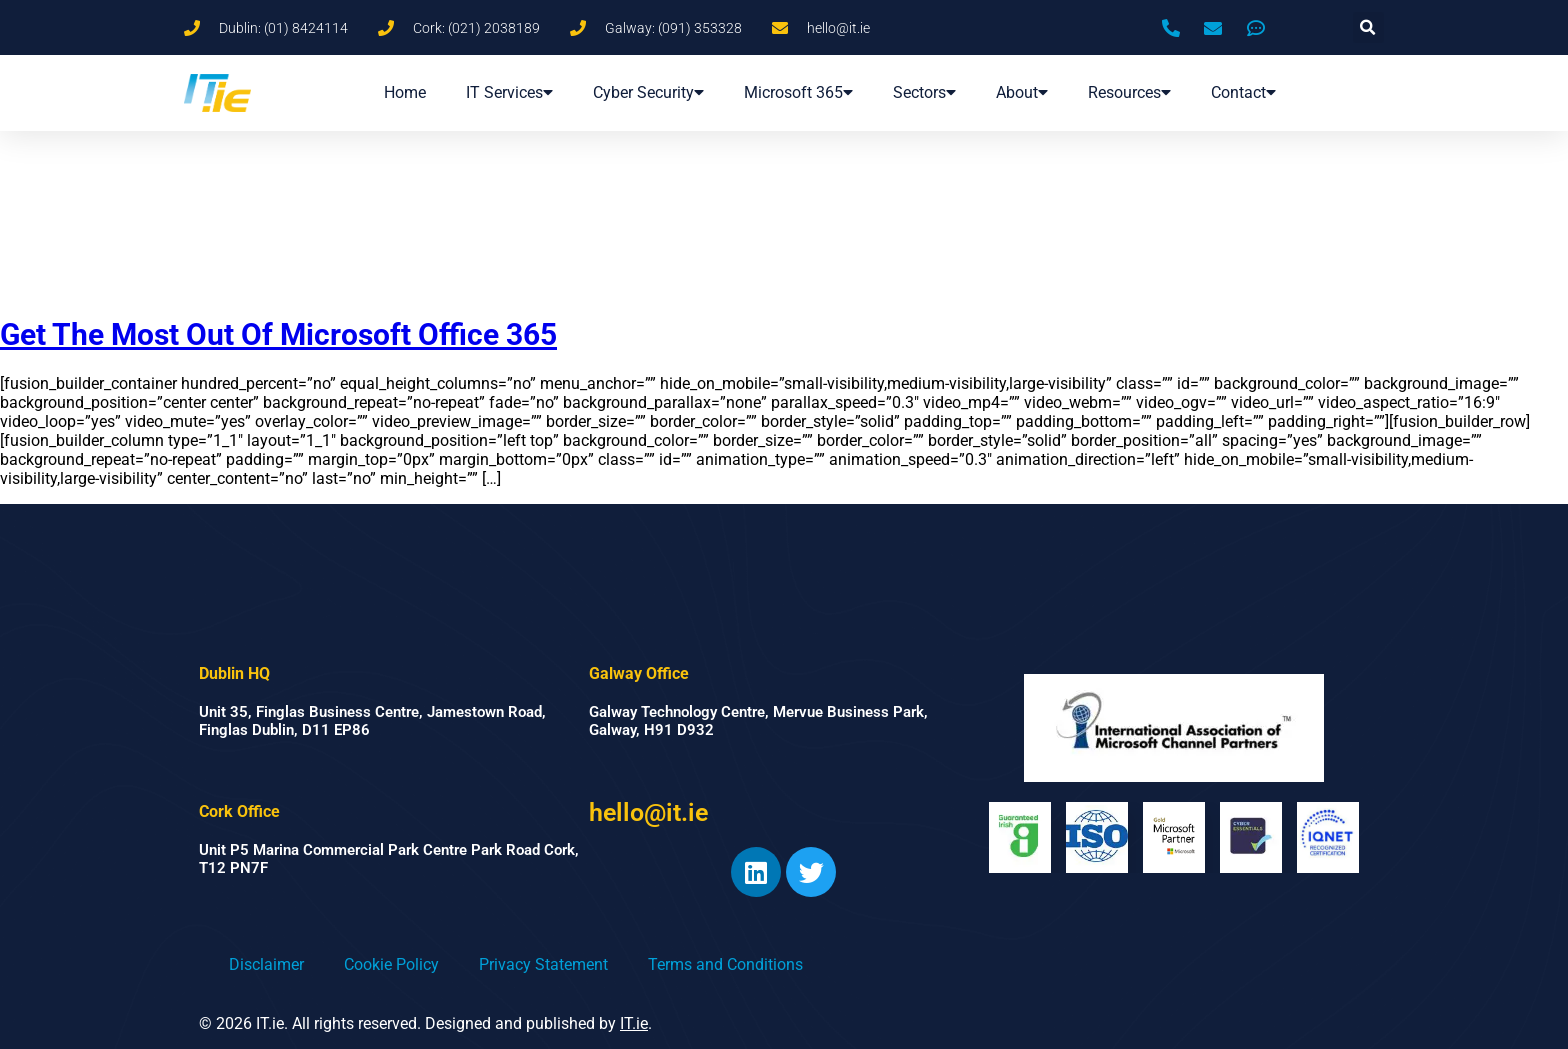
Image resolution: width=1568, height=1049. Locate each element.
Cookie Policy (391, 964)
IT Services (509, 93)
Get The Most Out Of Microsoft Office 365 (278, 334)
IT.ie (634, 1023)
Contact (1243, 93)
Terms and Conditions (725, 964)
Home (405, 92)
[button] (1368, 27)
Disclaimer (266, 964)
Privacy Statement (543, 964)
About (1022, 93)
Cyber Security (648, 93)
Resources (1129, 93)
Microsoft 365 (798, 93)
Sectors (924, 93)
